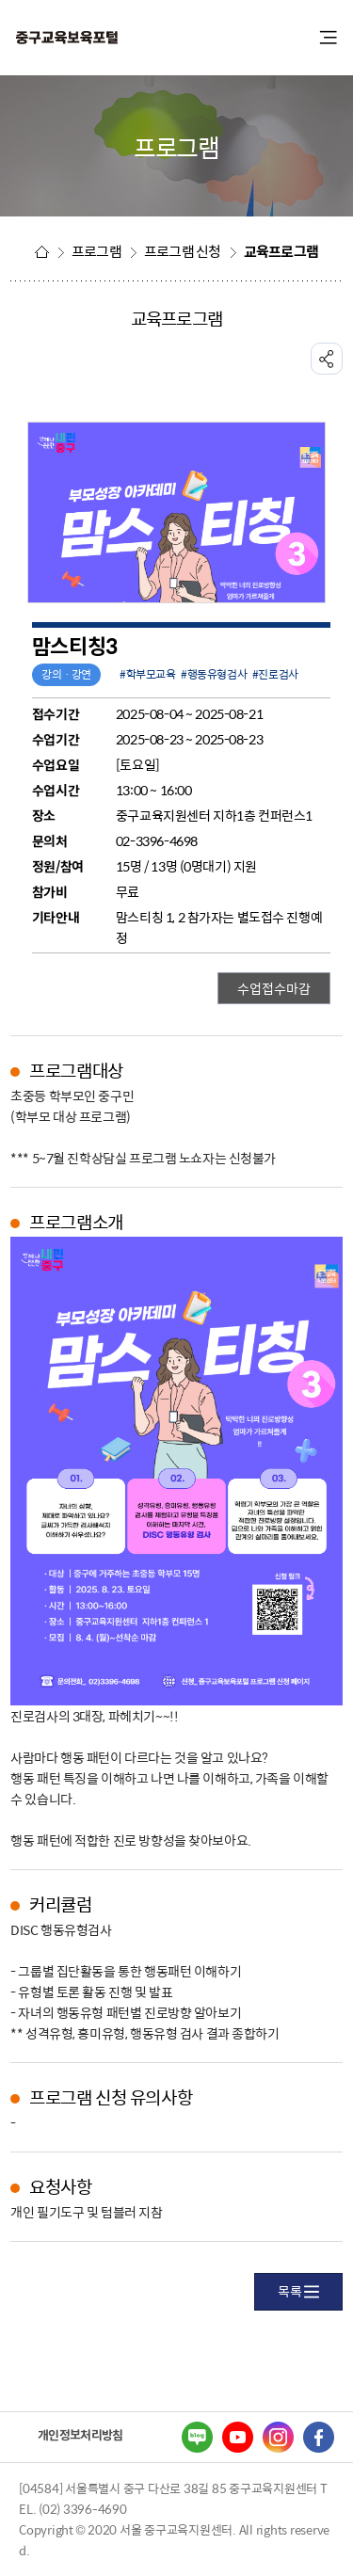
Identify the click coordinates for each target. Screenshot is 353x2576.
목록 (298, 2290)
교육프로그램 (281, 251)
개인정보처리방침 (80, 2434)
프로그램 (96, 251)
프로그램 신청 (182, 251)
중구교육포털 (117, 38)
